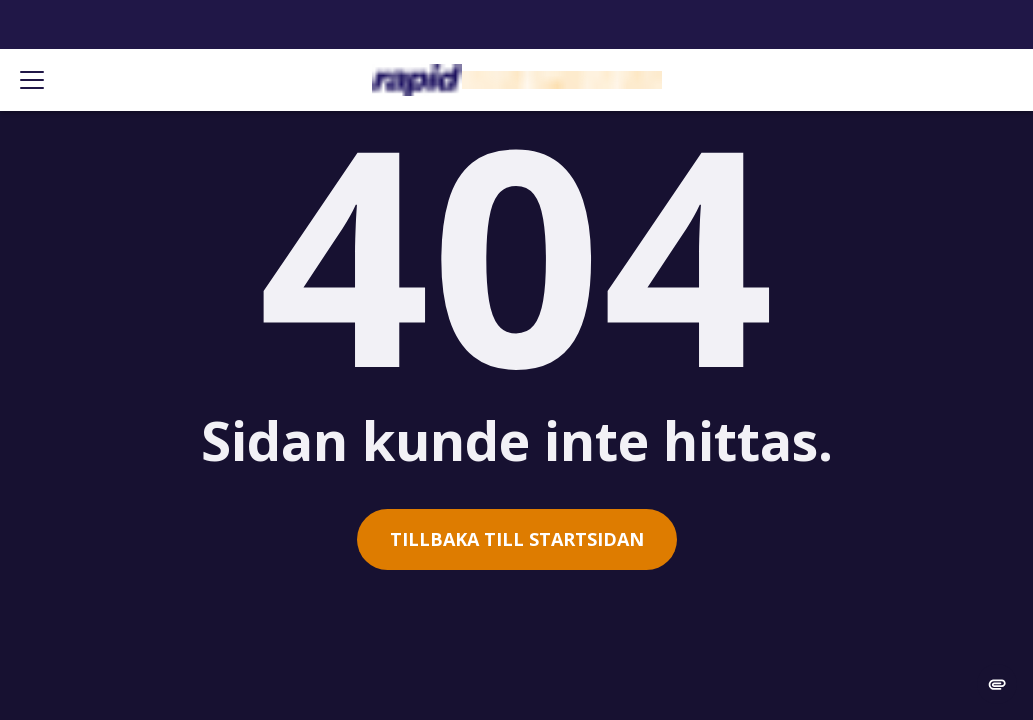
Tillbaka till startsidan (517, 539)
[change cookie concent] (997, 684)
